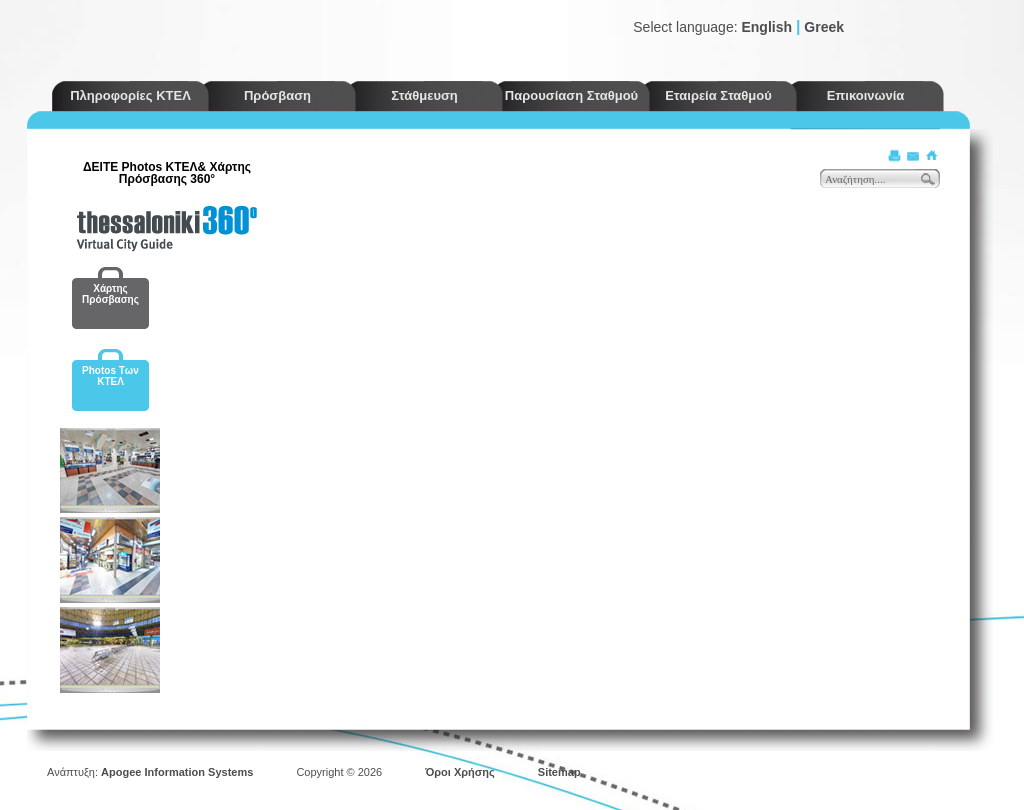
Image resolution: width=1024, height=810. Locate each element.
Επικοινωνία (866, 95)
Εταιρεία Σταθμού (718, 95)
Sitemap (559, 772)
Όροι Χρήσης (460, 772)
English (766, 27)
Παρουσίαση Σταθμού (571, 95)
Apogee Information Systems (177, 772)
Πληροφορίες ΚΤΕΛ (130, 95)
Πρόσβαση (277, 95)
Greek (824, 27)
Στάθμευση (424, 95)
